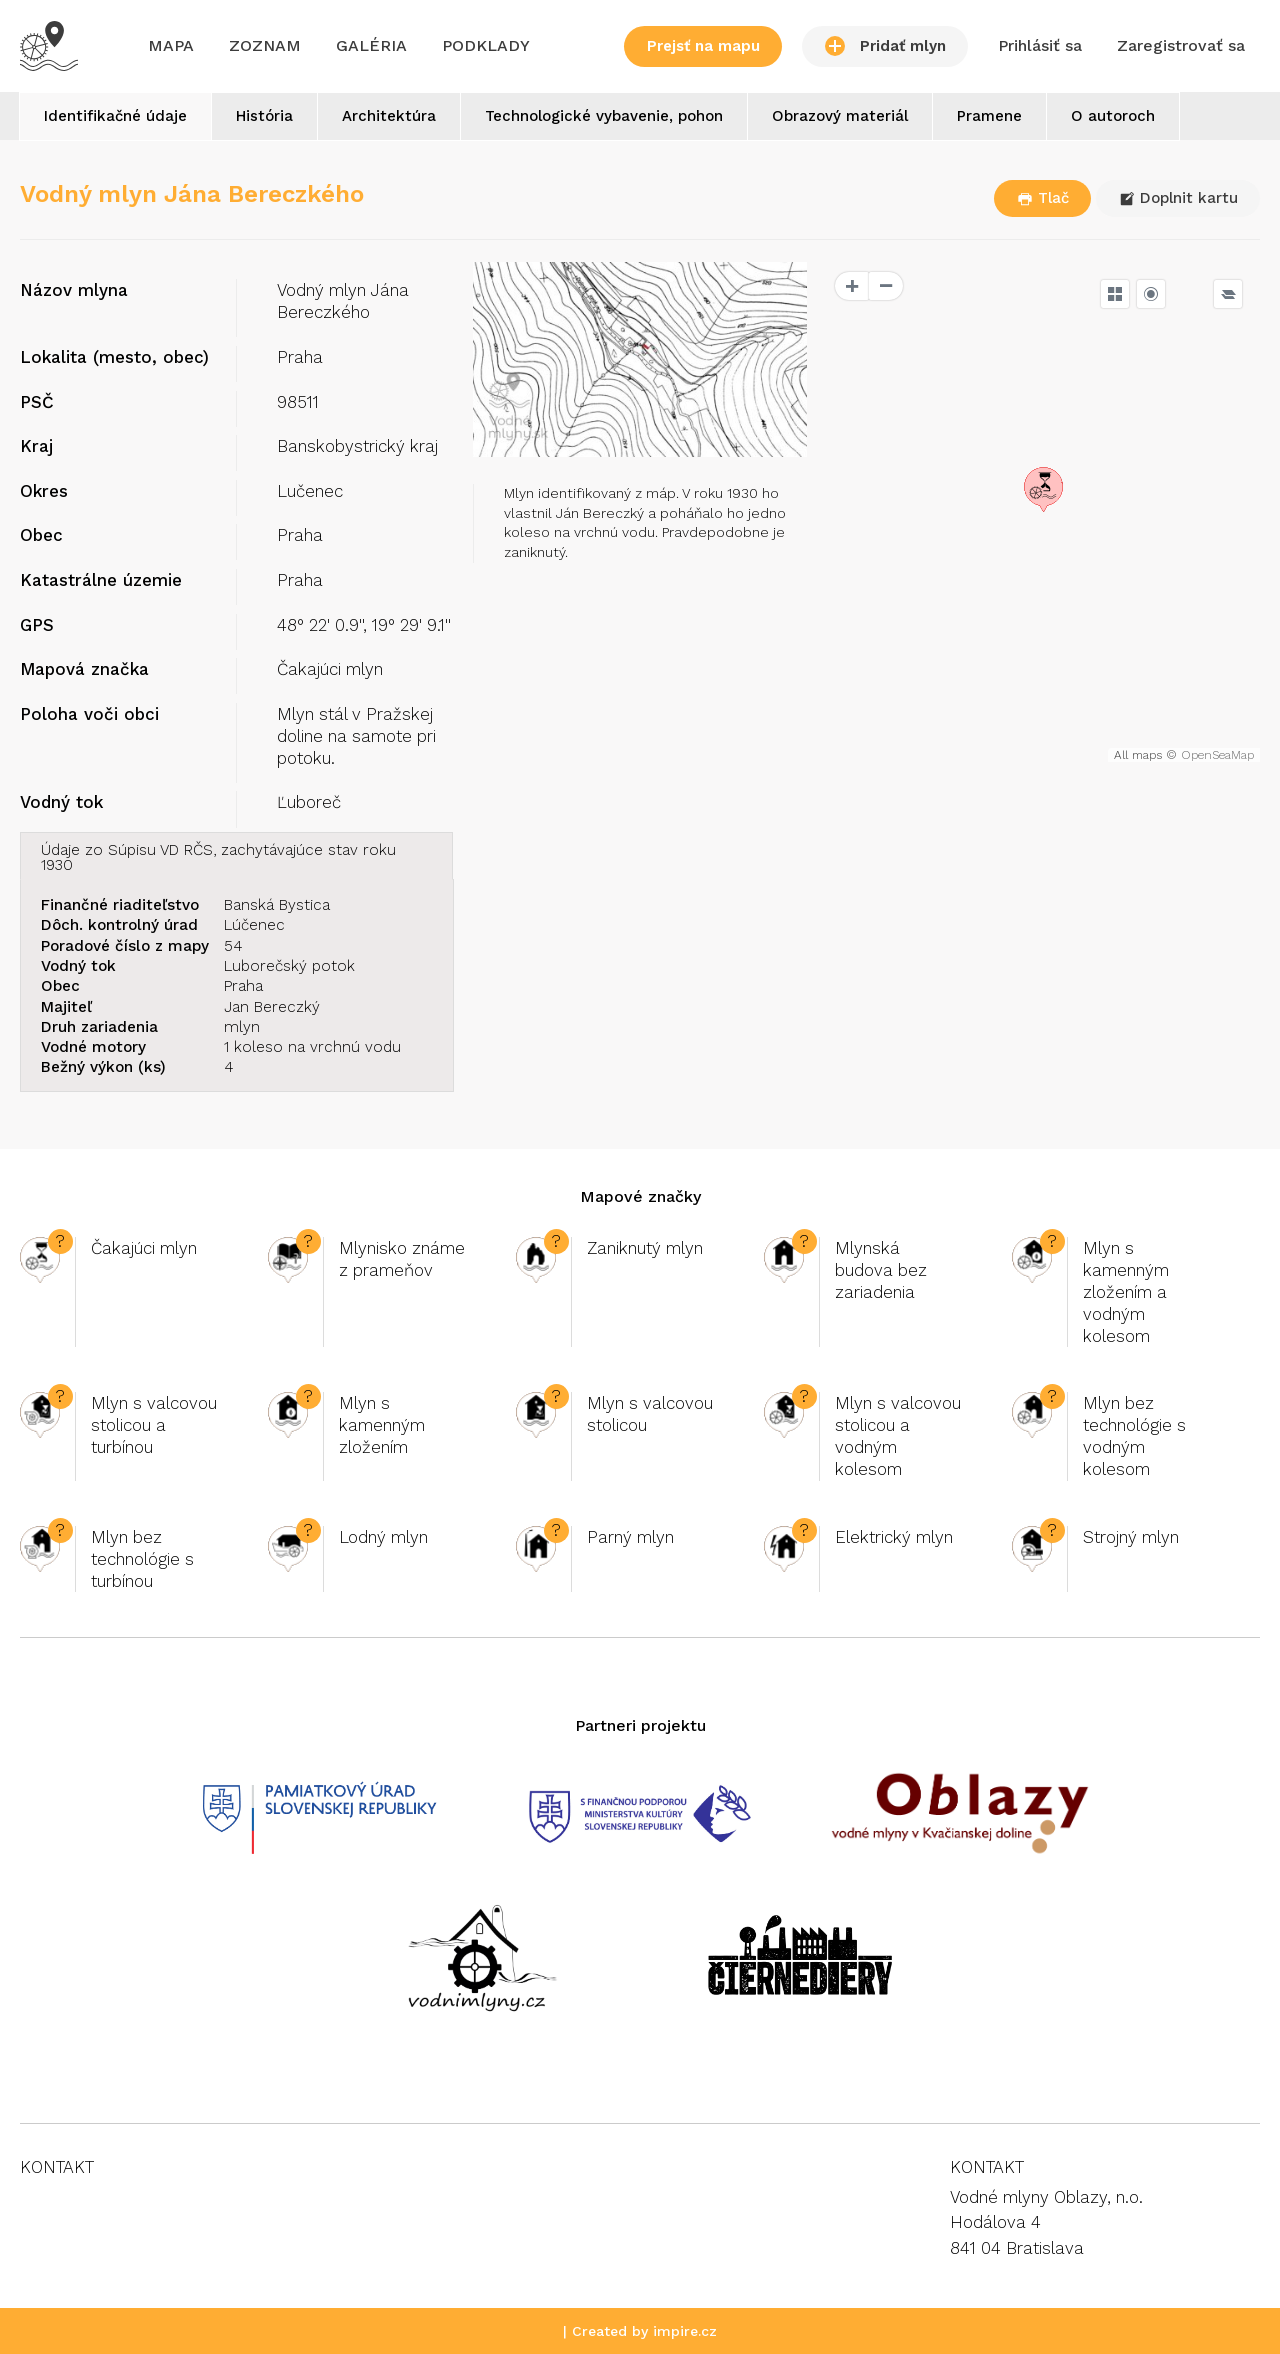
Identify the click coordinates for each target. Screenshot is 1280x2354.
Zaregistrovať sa (1181, 45)
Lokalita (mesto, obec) (114, 357)
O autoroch (1113, 116)
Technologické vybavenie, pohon (604, 116)
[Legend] (1228, 294)
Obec (41, 535)
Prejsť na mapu (703, 46)
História (264, 116)
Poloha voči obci (89, 714)
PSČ (37, 402)
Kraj (36, 446)
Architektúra (389, 116)
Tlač (1043, 198)
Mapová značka (84, 669)
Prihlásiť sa (1040, 45)
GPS (37, 625)
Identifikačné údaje (115, 116)
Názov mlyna (74, 290)
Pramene (989, 116)
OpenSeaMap (1217, 755)
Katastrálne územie (101, 580)
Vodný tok (61, 802)
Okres (44, 491)
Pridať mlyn (885, 46)
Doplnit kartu (1178, 198)
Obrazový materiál (840, 116)
